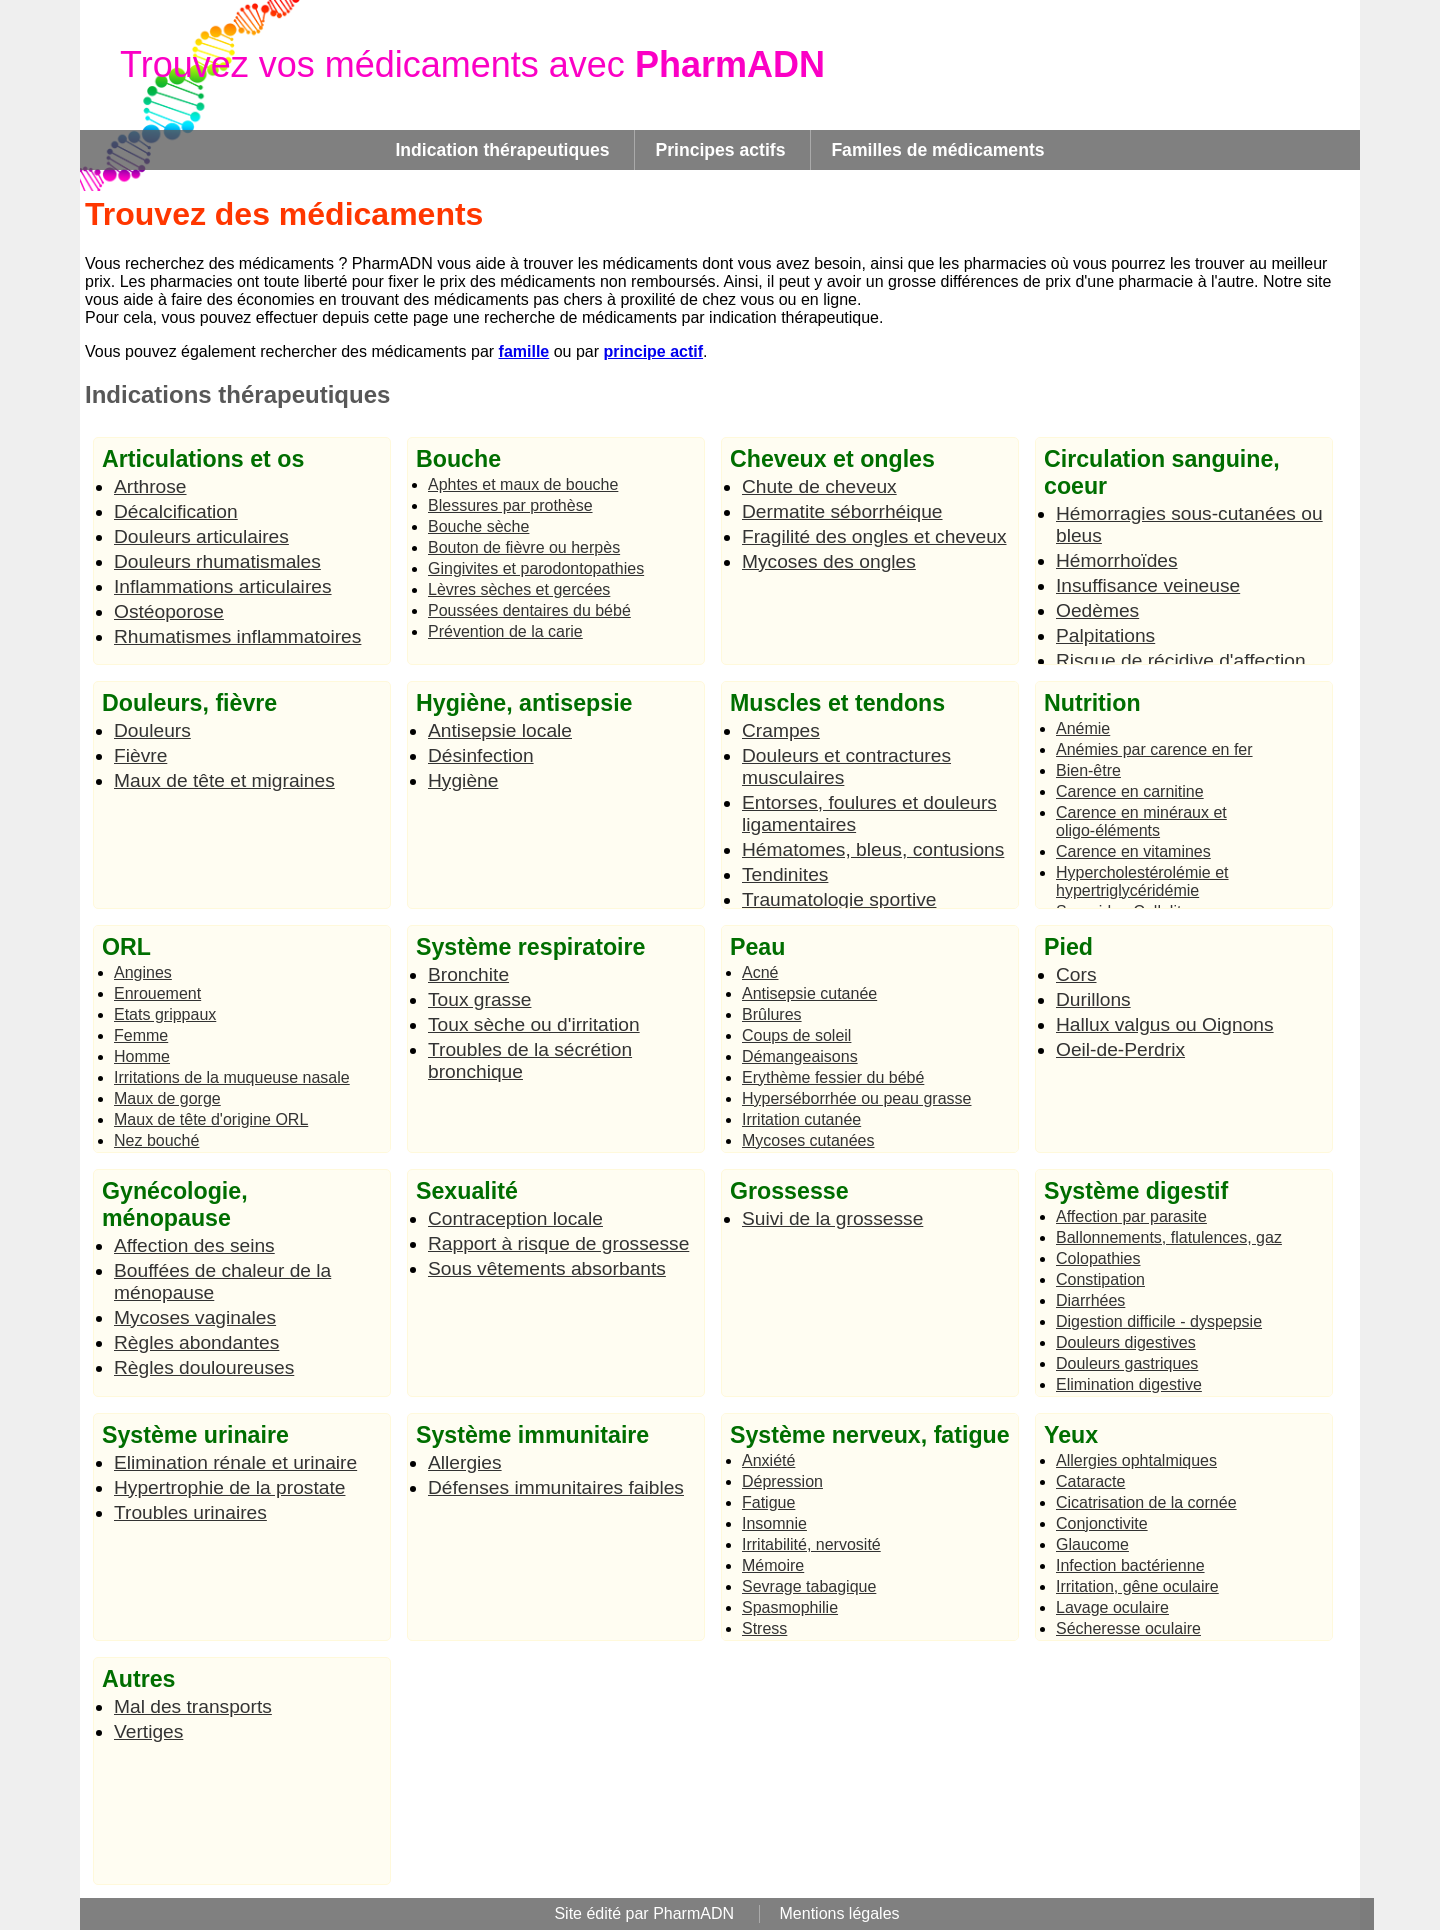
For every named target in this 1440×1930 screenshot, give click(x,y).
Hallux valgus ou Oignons (1165, 1024)
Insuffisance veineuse (1148, 585)
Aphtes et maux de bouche (523, 484)
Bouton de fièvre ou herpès (524, 547)
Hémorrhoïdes (1117, 560)
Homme (142, 1056)
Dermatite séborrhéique (842, 511)
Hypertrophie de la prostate (229, 1487)
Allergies (465, 1462)
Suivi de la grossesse (832, 1218)
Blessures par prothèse (510, 505)
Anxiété (768, 1460)
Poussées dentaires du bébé (529, 610)
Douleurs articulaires (201, 536)
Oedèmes (1097, 610)
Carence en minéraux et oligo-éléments (1141, 821)
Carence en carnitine (1130, 791)
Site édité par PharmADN (644, 1913)
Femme (141, 1035)
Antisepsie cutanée (809, 993)
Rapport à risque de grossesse (558, 1243)
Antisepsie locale (500, 730)
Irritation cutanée (801, 1119)
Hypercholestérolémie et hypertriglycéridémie (1142, 881)
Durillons (1093, 999)
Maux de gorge (167, 1098)
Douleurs (152, 730)
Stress (764, 1628)
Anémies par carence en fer (1154, 749)
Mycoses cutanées (808, 1140)
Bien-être (1088, 770)
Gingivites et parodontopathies (536, 568)
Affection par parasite (1131, 1216)
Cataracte (1090, 1481)
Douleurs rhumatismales (217, 561)
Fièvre (140, 755)
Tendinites (785, 874)
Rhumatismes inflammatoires (237, 636)
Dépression (782, 1481)
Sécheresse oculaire (1128, 1628)
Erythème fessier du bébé (833, 1077)
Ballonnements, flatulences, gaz (1169, 1237)
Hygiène (463, 780)
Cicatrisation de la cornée (1146, 1502)
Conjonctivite (1102, 1523)
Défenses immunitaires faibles (556, 1487)
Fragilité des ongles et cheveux (874, 536)
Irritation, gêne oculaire (1137, 1586)
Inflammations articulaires (223, 586)
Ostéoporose (169, 611)
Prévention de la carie (505, 631)
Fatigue (768, 1502)
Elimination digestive (1129, 1384)
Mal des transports (193, 1706)
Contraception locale (515, 1218)
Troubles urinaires (190, 1512)
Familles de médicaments (937, 150)
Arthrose (150, 486)
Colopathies (1098, 1258)
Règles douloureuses (204, 1367)
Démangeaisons (800, 1056)
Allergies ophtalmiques (1136, 1460)
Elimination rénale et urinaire (235, 1462)
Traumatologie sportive (839, 899)
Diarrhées (1090, 1300)
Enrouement (157, 993)
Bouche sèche (478, 526)
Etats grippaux (165, 1014)
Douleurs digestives (1126, 1342)
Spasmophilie (790, 1607)
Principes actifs (720, 150)
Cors (1076, 974)
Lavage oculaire (1112, 1607)
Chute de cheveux (819, 486)
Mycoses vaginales (195, 1317)
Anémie (1083, 728)
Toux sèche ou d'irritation (534, 1024)
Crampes (781, 730)
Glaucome (1092, 1544)
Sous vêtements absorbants (547, 1268)
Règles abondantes (196, 1342)
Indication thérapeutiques (502, 150)
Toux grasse (479, 999)
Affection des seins (194, 1245)
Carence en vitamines (1133, 851)
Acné (760, 972)
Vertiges (148, 1731)
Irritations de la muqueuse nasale (232, 1077)
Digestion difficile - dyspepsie (1159, 1321)
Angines (143, 972)
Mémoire (773, 1565)
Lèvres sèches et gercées (519, 589)
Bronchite (468, 974)
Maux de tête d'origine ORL (211, 1119)
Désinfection (481, 755)
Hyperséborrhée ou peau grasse (856, 1098)
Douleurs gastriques (1127, 1363)
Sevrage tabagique (809, 1586)
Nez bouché (156, 1140)
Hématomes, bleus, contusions (873, 849)
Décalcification (176, 511)
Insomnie (774, 1523)
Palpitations (1105, 635)
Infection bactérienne (1130, 1565)
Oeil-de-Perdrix (1120, 1049)
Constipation (1100, 1279)
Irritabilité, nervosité (811, 1544)
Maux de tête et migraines (224, 780)
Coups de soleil (796, 1035)
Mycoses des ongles (829, 561)
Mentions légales (840, 1913)
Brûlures (772, 1014)
